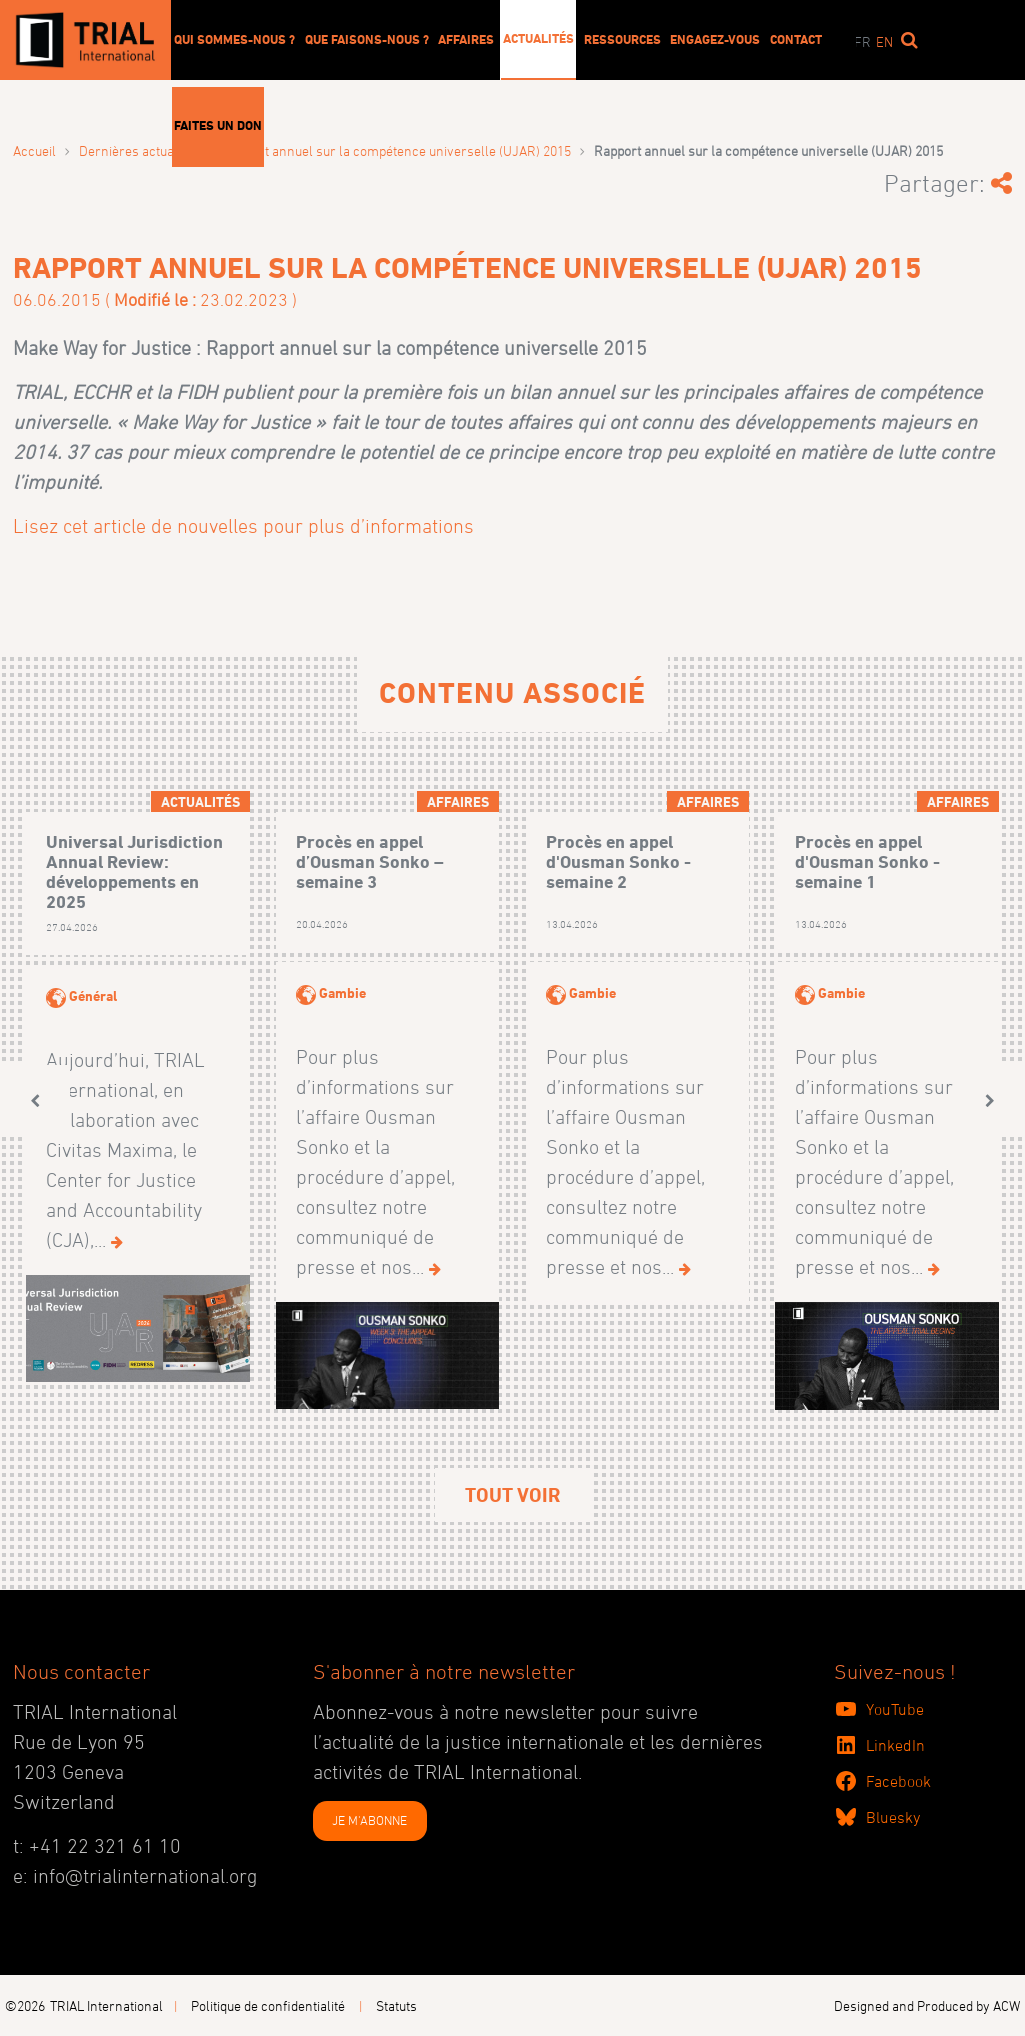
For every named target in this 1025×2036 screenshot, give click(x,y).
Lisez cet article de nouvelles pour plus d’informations (243, 526)
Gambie (342, 992)
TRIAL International (106, 2005)
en (884, 41)
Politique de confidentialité (268, 2005)
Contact (796, 39)
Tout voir (512, 1495)
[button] (35, 1100)
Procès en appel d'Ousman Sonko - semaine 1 (867, 861)
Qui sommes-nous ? (234, 39)
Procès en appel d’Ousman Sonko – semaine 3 (370, 861)
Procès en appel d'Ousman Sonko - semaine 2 (618, 861)
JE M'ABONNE (369, 1820)
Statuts (396, 2005)
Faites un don (218, 125)
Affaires (466, 39)
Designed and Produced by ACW (927, 2005)
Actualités (538, 38)
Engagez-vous (715, 39)
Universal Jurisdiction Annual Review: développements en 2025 (134, 871)
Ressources (622, 39)
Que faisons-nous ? (367, 39)
